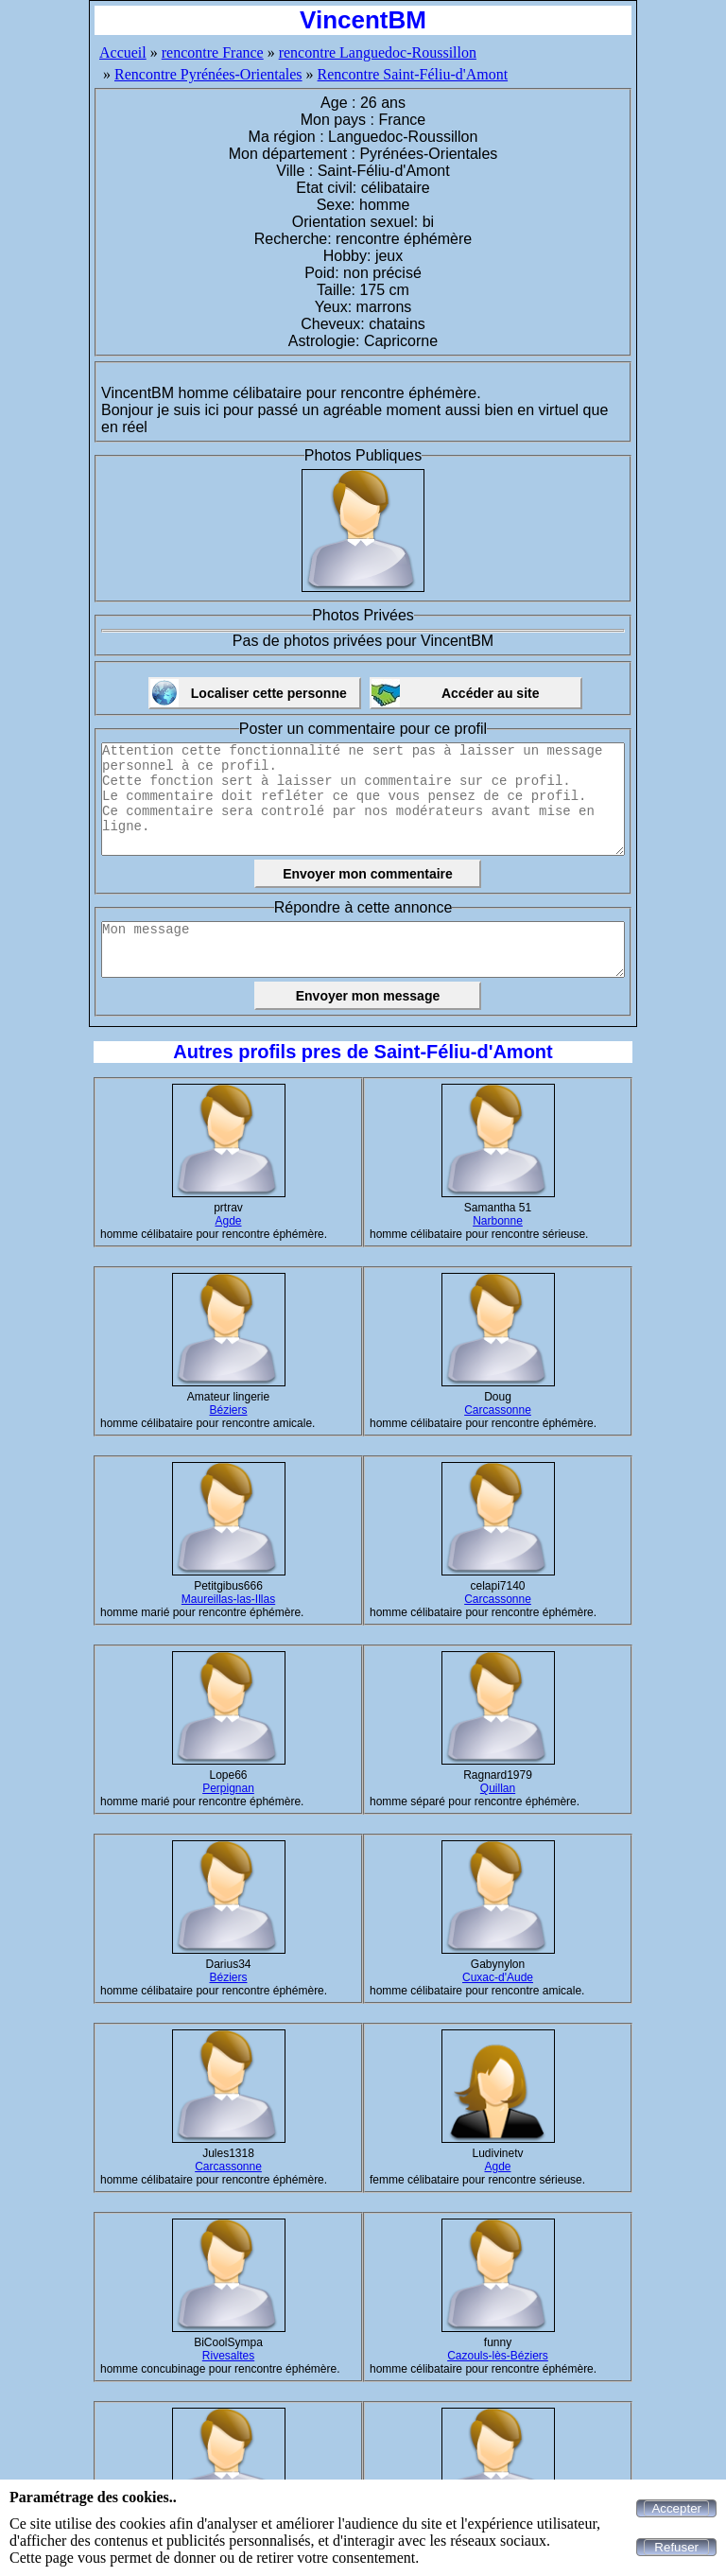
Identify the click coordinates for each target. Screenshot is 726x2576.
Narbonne (498, 1220)
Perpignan (228, 1788)
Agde (228, 1220)
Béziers (228, 1410)
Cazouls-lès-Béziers (497, 2355)
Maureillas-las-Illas (228, 1599)
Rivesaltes (228, 2355)
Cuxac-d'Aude (497, 1977)
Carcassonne (497, 1410)
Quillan (497, 1788)
